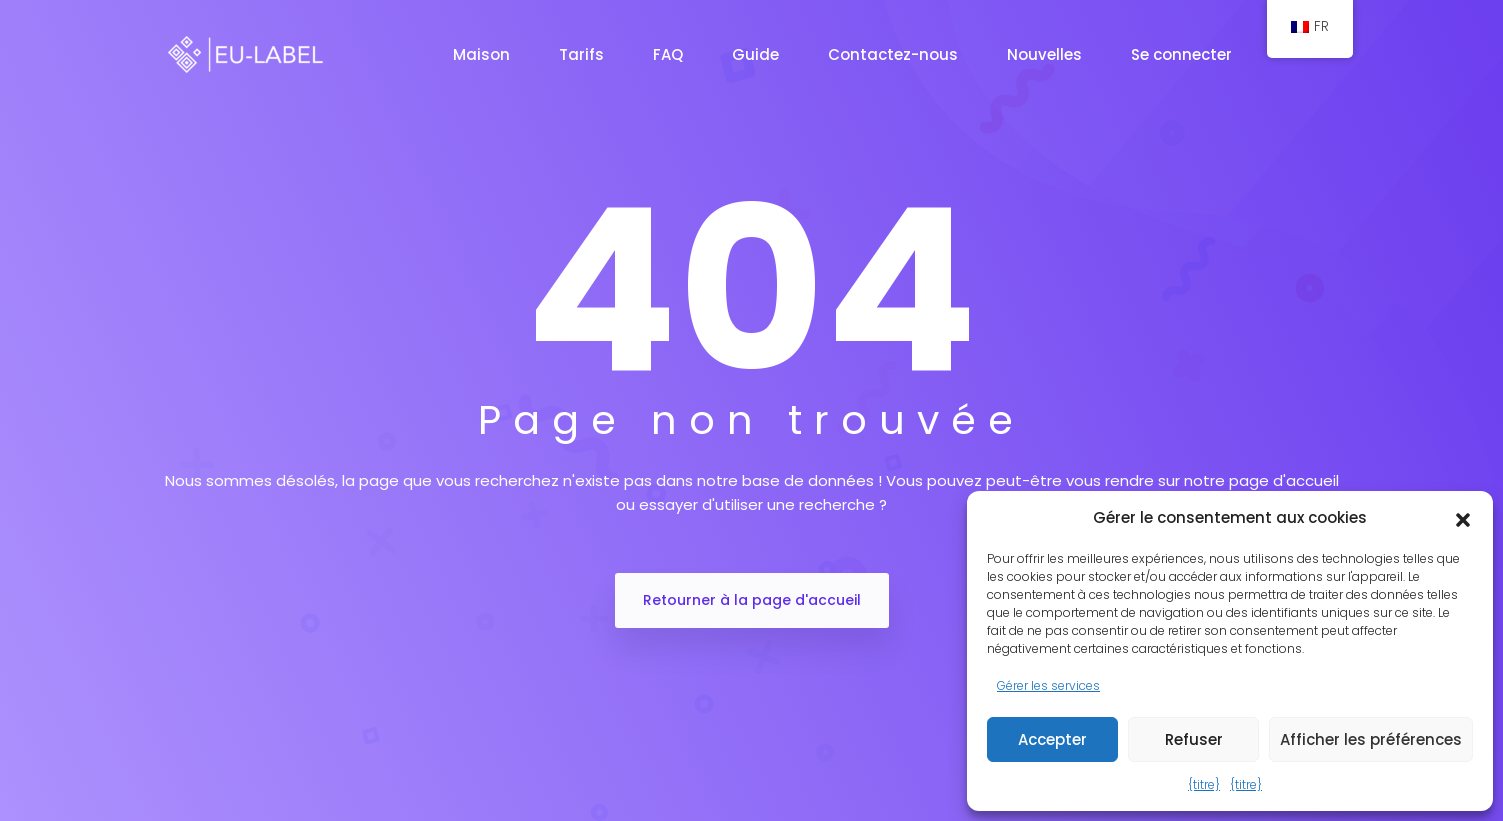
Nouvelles (1046, 54)
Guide (757, 54)
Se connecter (1183, 54)
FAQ (670, 54)
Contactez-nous (895, 54)
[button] (1463, 518)
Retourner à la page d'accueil (752, 600)
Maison (483, 54)
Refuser (1194, 739)
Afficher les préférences (1371, 739)
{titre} (1204, 784)
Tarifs (583, 54)
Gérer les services (1048, 685)
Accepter (1052, 739)
